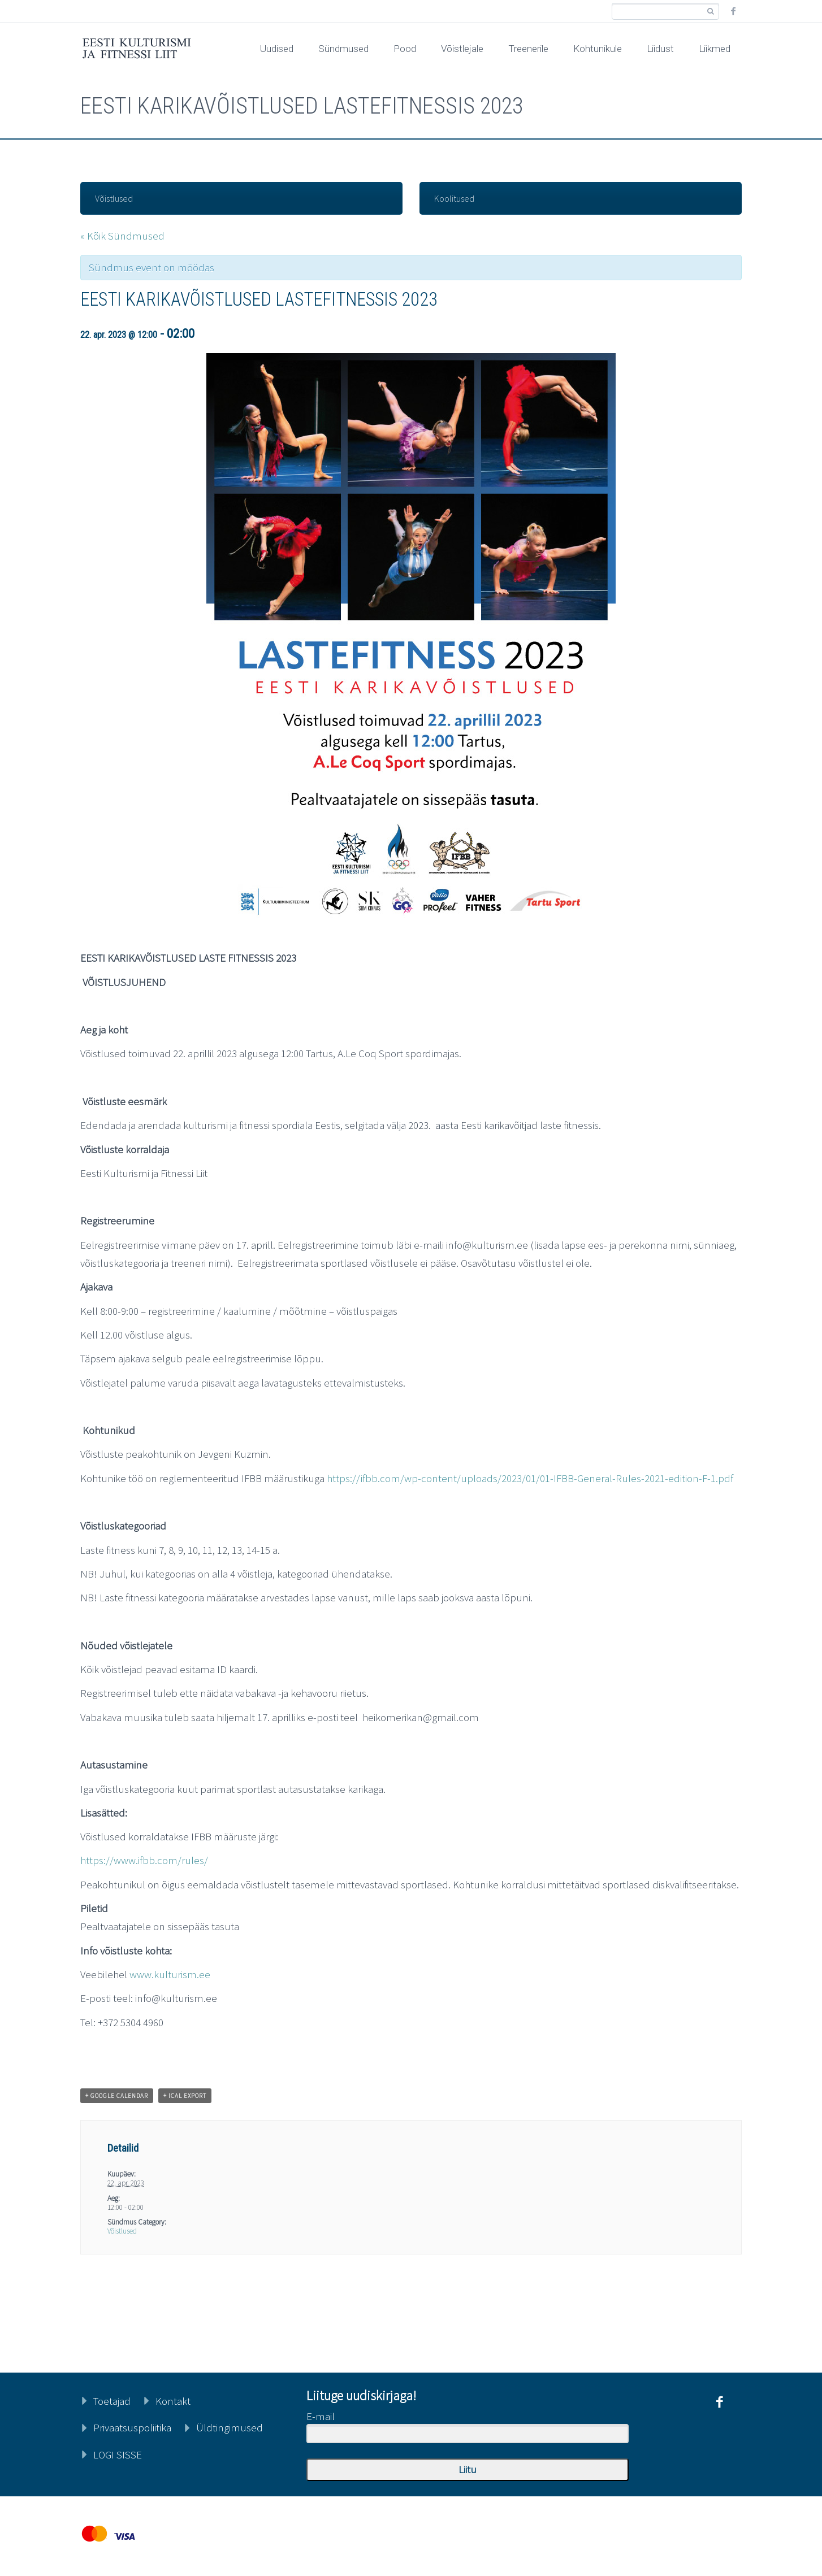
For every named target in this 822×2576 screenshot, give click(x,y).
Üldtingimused (229, 2427)
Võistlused (114, 198)
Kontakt (173, 2401)
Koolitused (454, 198)
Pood (404, 48)
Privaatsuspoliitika (132, 2427)
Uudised (276, 48)
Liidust (660, 48)
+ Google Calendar (116, 2096)
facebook (733, 11)
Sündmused (343, 48)
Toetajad (112, 2401)
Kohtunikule (597, 48)
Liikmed (714, 48)
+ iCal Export (184, 2096)
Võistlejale (462, 48)
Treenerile (528, 48)
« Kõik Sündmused (122, 235)
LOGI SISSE (117, 2454)
